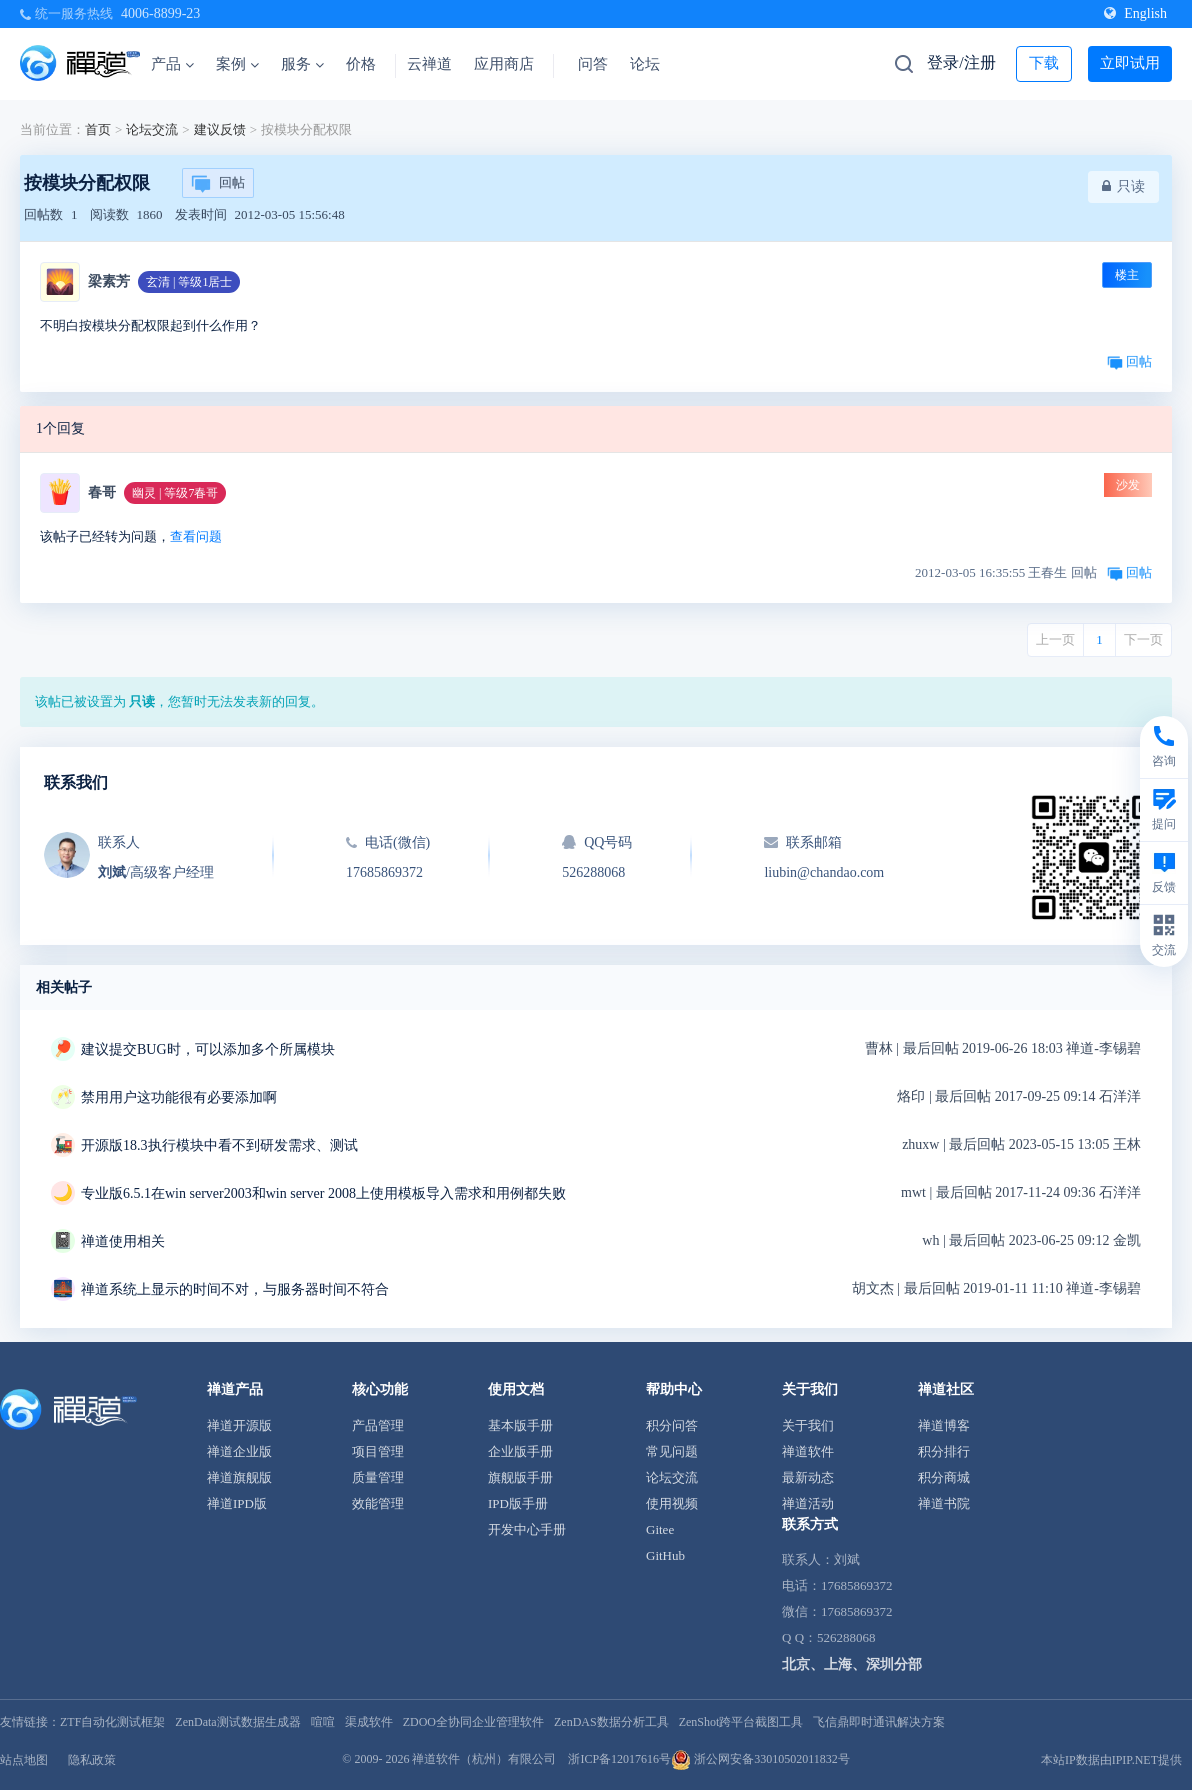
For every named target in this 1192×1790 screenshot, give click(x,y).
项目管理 (378, 1451)
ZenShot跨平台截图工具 (741, 1722)
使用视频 (672, 1503)
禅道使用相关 (123, 1241)
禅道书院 (944, 1503)
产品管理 (378, 1425)
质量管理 (378, 1477)
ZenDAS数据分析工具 (611, 1722)
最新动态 (808, 1477)
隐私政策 (92, 1760)
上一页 (1055, 639)
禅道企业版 (239, 1451)
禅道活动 (808, 1503)
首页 (98, 129)
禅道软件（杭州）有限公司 (484, 1759)
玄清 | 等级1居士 (189, 282)
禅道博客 (944, 1425)
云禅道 (429, 64)
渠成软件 (369, 1722)
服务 (302, 64)
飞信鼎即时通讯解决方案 (879, 1722)
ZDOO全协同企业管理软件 (473, 1722)
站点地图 (24, 1760)
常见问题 (672, 1451)
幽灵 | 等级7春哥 (175, 493)
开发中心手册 (527, 1529)
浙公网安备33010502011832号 (760, 1759)
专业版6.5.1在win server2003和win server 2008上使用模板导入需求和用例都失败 (323, 1193)
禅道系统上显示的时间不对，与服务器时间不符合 (235, 1289)
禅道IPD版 (237, 1503)
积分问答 (672, 1425)
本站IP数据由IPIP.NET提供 (1111, 1760)
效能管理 (378, 1503)
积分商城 (944, 1477)
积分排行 (944, 1451)
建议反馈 (220, 129)
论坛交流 (152, 129)
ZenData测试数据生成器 (237, 1722)
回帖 (218, 184)
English (1135, 13)
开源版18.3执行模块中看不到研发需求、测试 (219, 1145)
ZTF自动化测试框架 (112, 1722)
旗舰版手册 (520, 1477)
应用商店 (504, 64)
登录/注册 (961, 62)
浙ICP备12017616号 (619, 1759)
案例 (237, 64)
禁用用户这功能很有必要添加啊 (179, 1097)
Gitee (660, 1529)
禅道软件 (808, 1451)
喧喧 (323, 1722)
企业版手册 (520, 1451)
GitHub (665, 1555)
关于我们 (808, 1425)
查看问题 (196, 536)
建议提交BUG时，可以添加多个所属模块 (208, 1049)
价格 (361, 64)
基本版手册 (520, 1425)
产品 (172, 64)
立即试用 (1130, 63)
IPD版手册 (518, 1503)
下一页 (1143, 639)
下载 (1044, 63)
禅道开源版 (239, 1425)
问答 (593, 64)
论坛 (645, 64)
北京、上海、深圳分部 (852, 1664)
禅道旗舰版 (239, 1477)
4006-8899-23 (160, 13)
